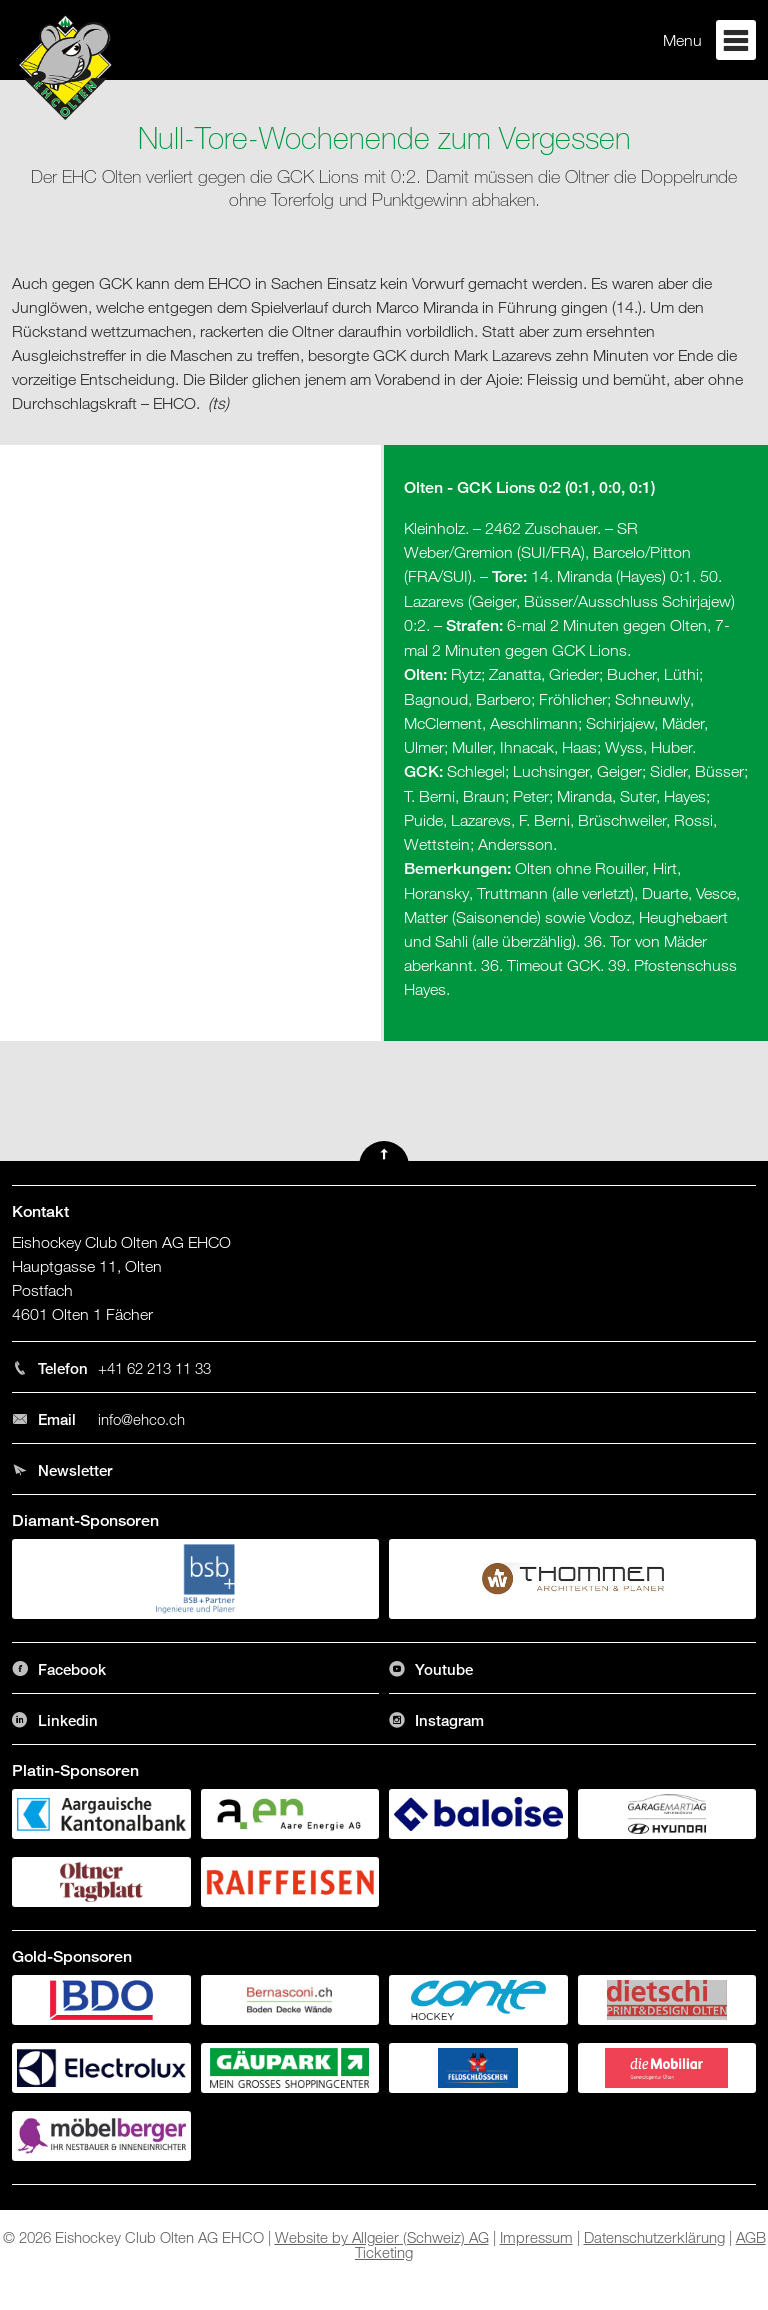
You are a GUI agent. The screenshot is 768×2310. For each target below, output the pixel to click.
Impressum (536, 2237)
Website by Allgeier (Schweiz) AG (382, 2237)
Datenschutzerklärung (654, 2237)
